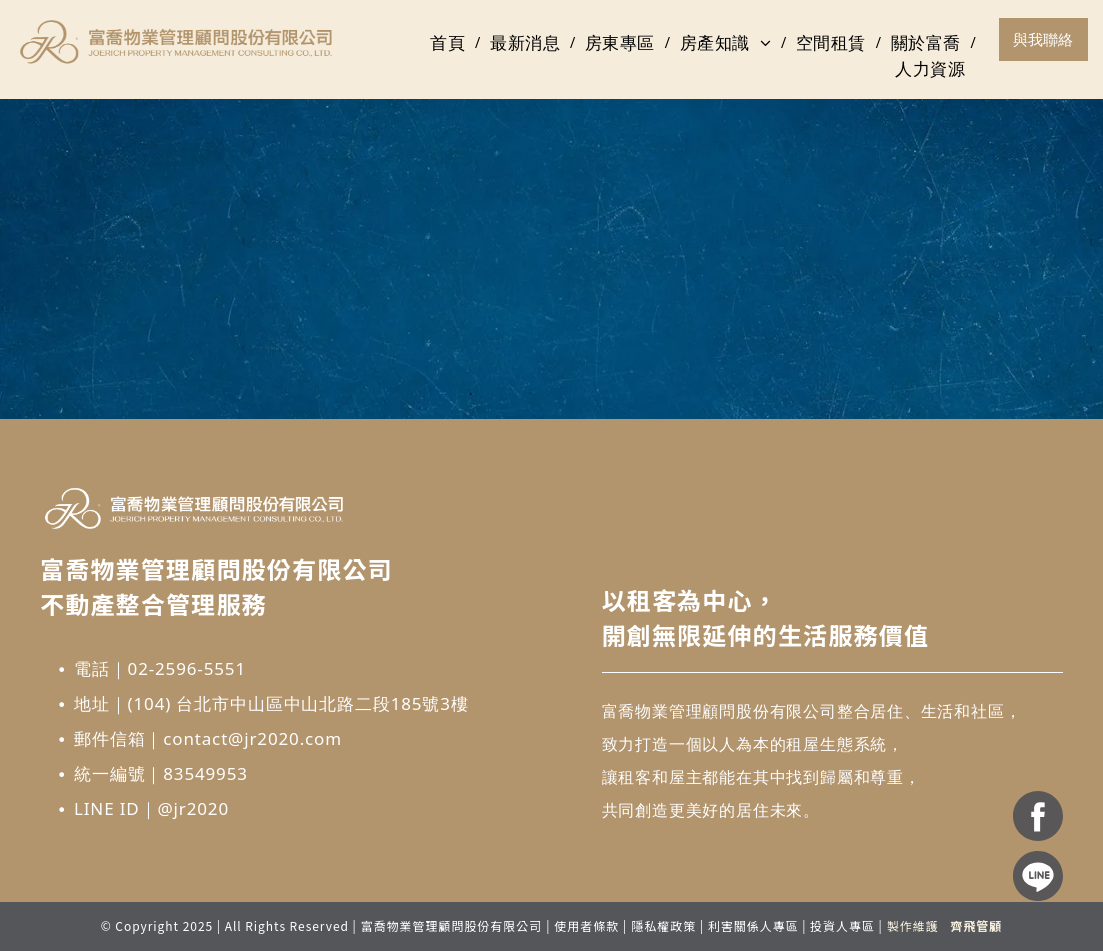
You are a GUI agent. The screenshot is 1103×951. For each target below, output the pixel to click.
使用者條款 (586, 925)
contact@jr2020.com (252, 738)
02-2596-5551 (187, 668)
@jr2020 (193, 808)
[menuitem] (450, 43)
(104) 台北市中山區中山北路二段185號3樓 (298, 703)
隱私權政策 (663, 925)
